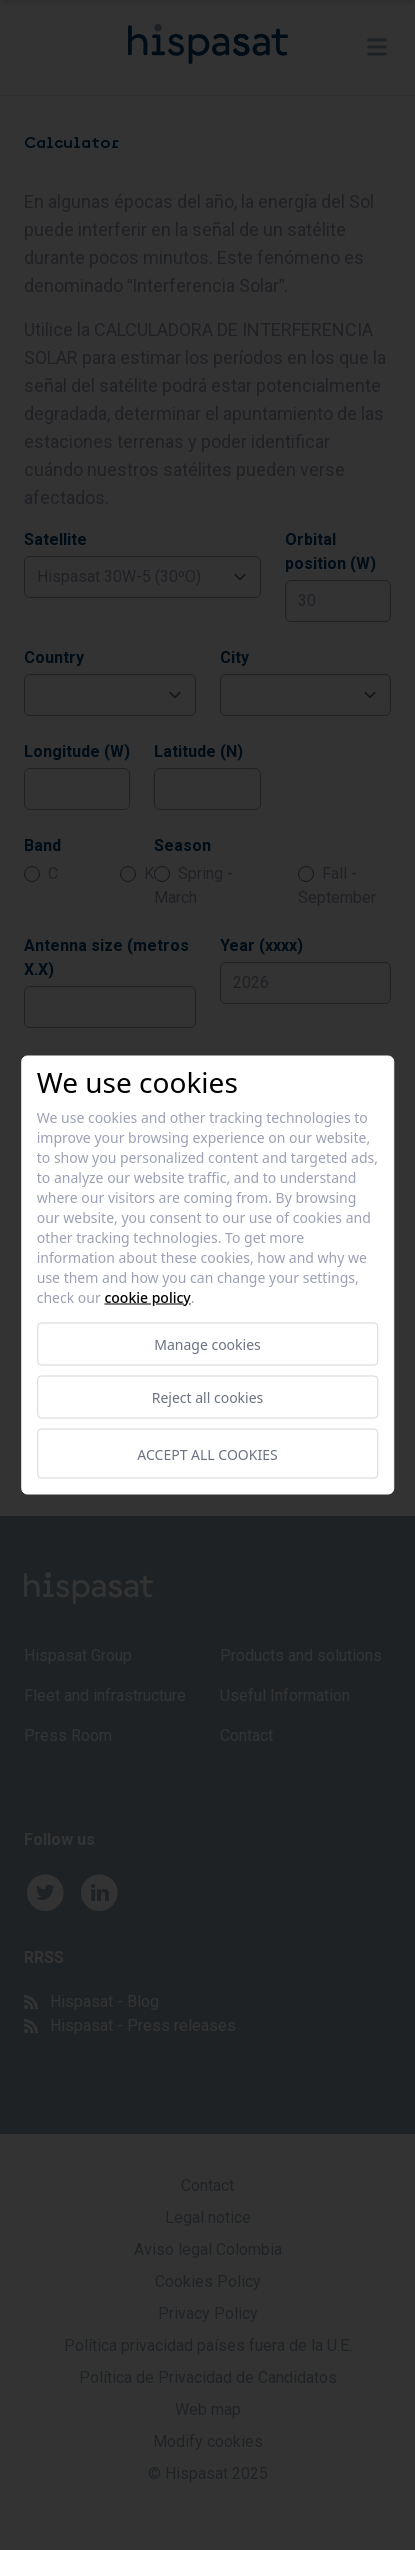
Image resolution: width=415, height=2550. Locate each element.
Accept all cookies (207, 1453)
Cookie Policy (147, 1297)
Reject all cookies (208, 1397)
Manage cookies (207, 1344)
